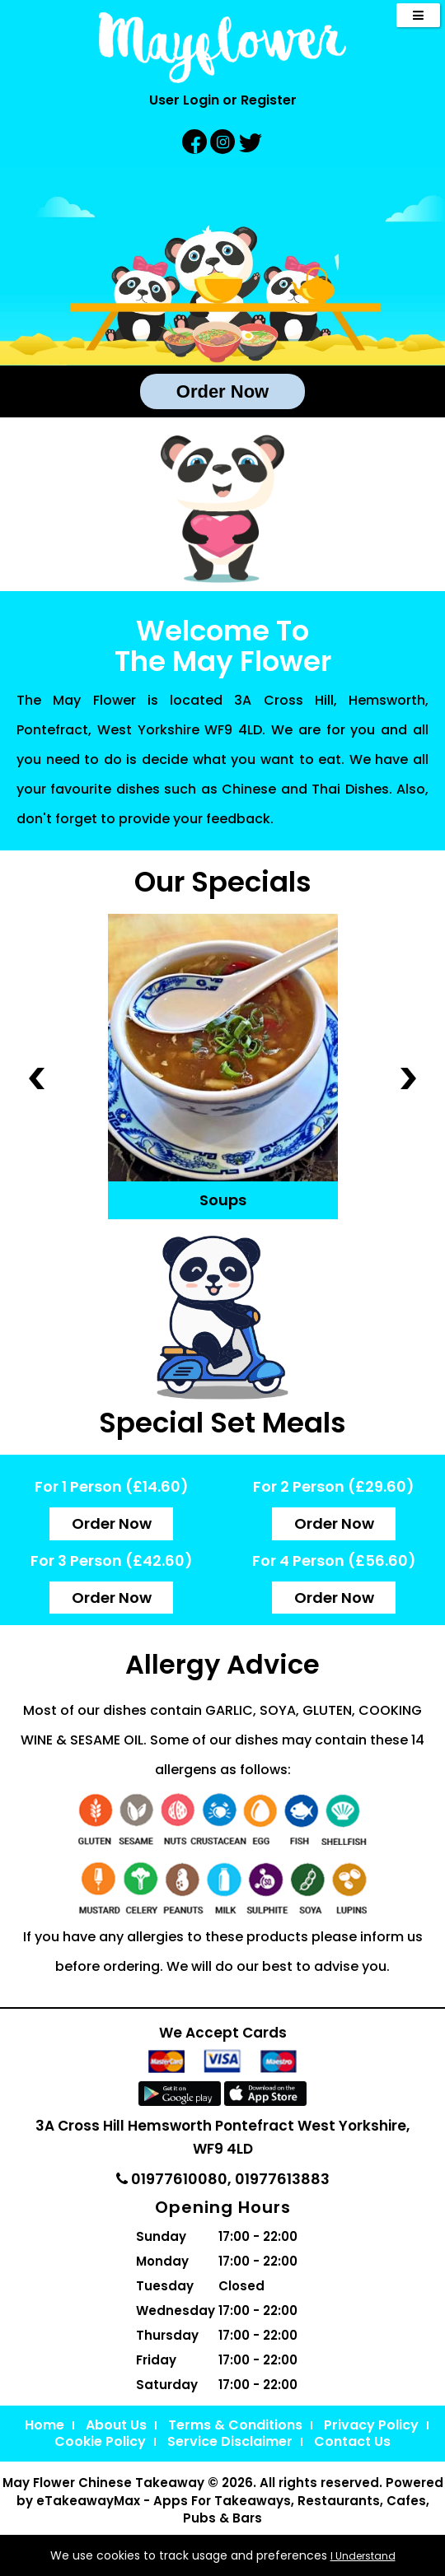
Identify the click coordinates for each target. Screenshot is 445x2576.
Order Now (222, 391)
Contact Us (352, 2441)
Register (269, 100)
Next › (408, 1077)
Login (201, 100)
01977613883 (282, 2178)
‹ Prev (36, 1077)
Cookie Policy (100, 2441)
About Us (116, 2424)
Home (44, 2424)
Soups (222, 1200)
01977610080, (175, 2178)
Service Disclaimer (230, 2441)
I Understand (363, 2556)
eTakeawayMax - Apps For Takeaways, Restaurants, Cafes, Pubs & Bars (232, 2509)
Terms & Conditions (235, 2424)
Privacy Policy (371, 2424)
